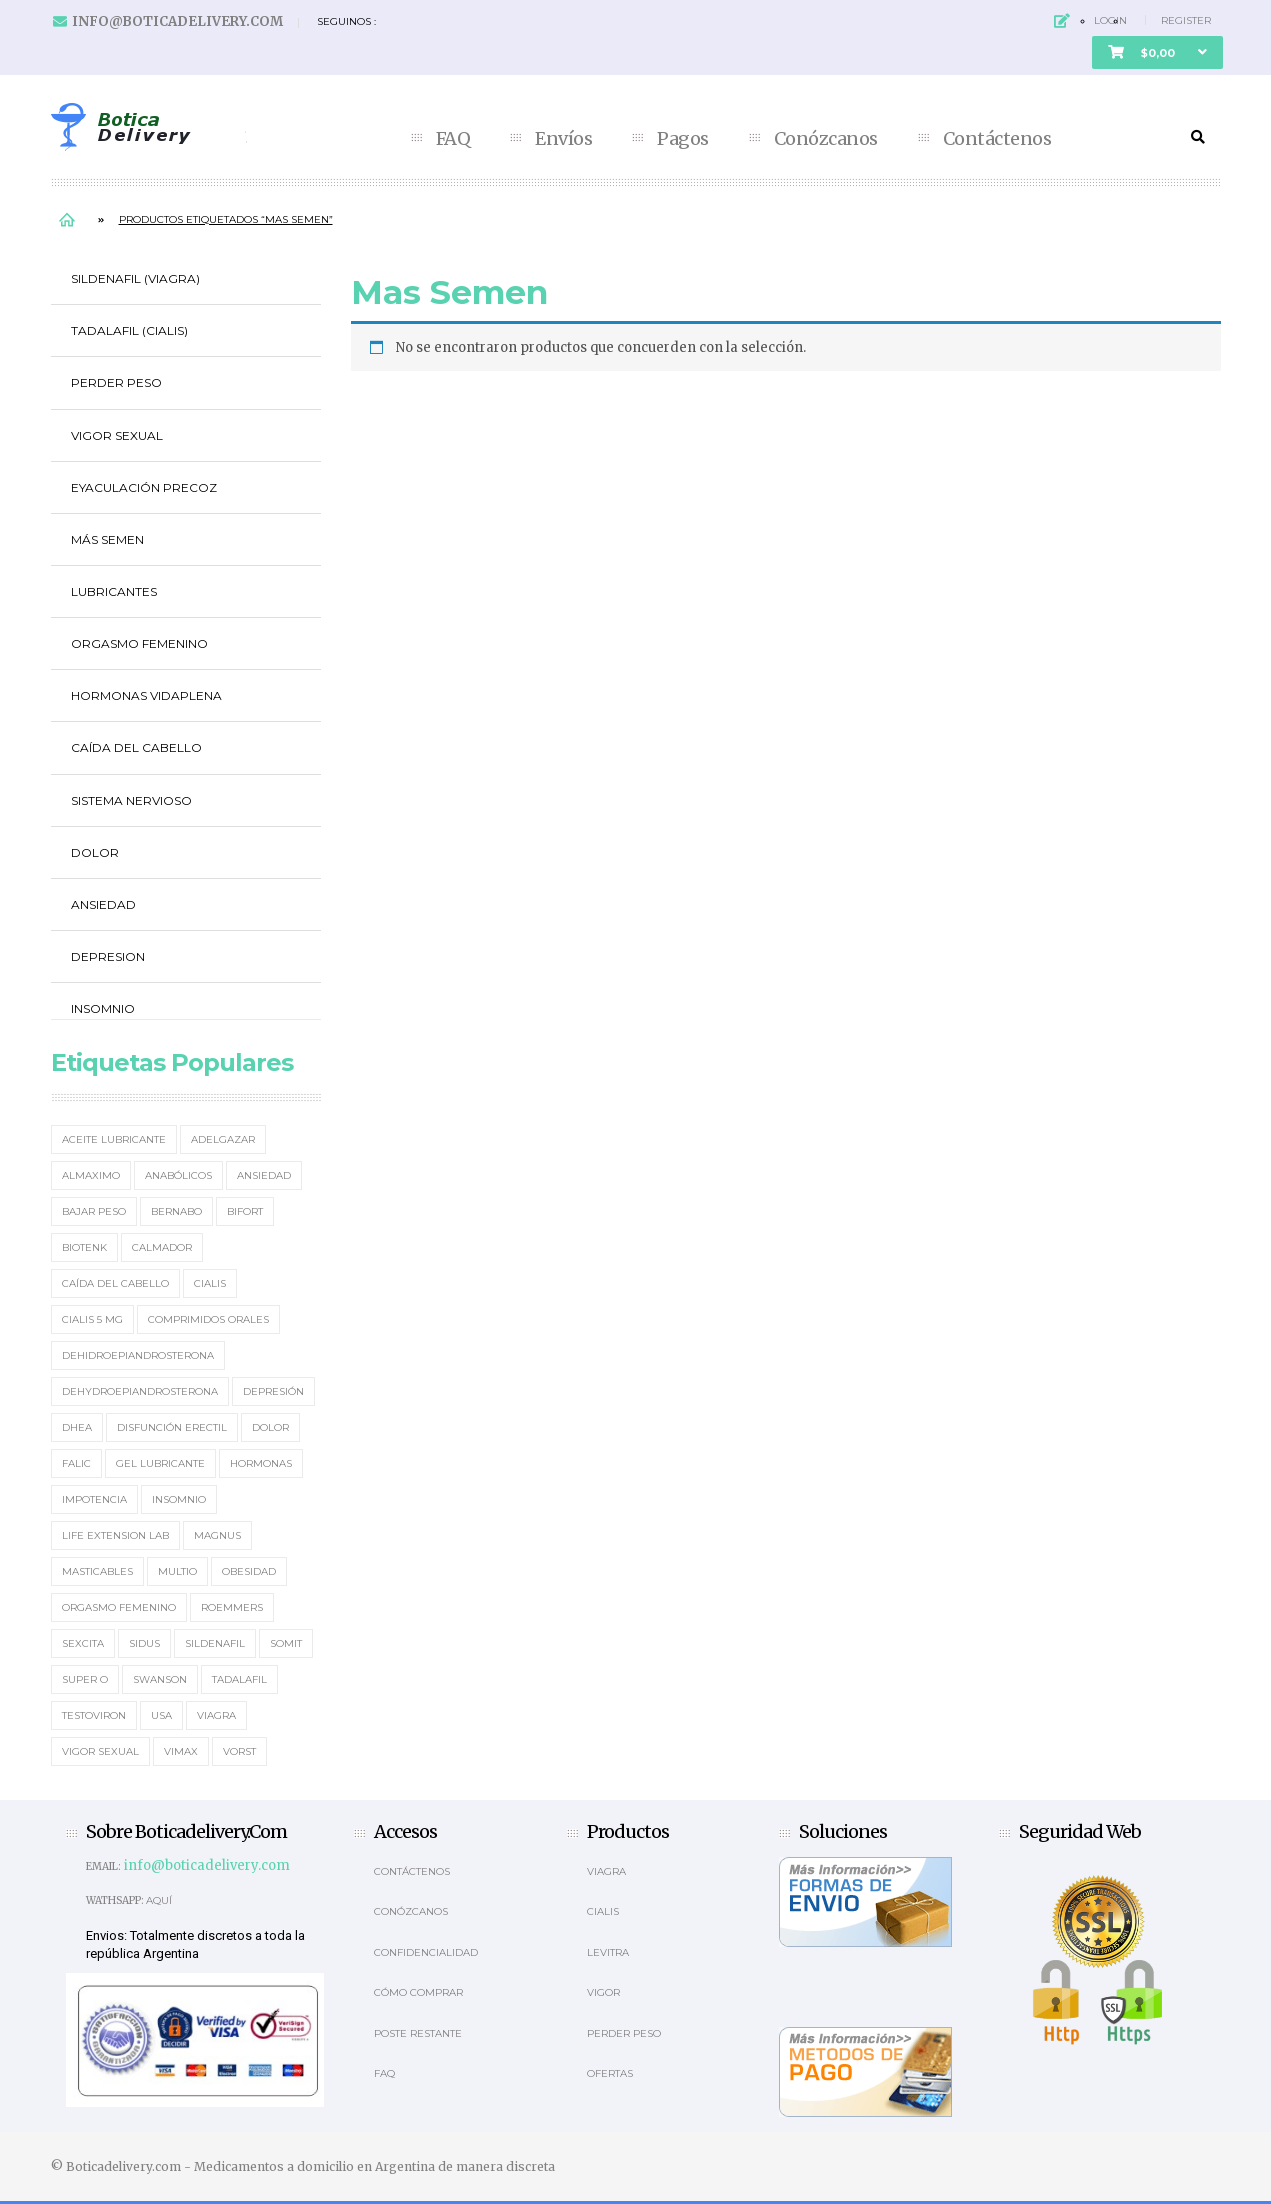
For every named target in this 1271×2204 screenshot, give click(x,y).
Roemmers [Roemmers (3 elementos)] (232, 1607)
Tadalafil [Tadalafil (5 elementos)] (239, 1679)
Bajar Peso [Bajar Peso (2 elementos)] (94, 1211)
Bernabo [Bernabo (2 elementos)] (176, 1211)
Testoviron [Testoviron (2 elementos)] (94, 1715)
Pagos (683, 139)
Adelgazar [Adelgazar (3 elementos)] (223, 1139)
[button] (1157, 52)
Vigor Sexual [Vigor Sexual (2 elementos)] (100, 1751)
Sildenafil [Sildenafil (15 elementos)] (215, 1643)
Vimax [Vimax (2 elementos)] (181, 1751)
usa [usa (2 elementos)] (161, 1715)
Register (1186, 20)
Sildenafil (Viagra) (135, 278)
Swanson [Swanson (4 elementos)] (160, 1679)
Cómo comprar (418, 1992)
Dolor (95, 852)
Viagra (606, 1871)
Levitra (608, 1952)
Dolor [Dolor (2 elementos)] (270, 1427)
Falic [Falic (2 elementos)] (76, 1463)
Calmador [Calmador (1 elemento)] (162, 1247)
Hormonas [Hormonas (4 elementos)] (261, 1463)
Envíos (563, 139)
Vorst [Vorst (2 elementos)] (239, 1751)
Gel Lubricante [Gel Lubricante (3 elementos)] (160, 1463)
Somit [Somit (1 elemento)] (286, 1643)
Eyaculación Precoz (144, 487)
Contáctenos (997, 139)
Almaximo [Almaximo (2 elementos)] (91, 1175)
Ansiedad (103, 904)
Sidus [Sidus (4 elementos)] (144, 1643)
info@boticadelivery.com (177, 21)
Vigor (603, 1992)
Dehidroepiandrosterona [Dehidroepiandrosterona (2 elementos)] (138, 1355)
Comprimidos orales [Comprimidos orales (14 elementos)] (208, 1319)
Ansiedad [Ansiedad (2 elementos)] (264, 1175)
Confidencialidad (426, 1952)
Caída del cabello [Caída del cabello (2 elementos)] (115, 1283)
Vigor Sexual (117, 435)
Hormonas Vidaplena (146, 695)
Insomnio (103, 1008)
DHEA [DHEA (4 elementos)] (77, 1427)
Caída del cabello (136, 747)
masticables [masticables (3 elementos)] (97, 1571)
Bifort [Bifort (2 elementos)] (245, 1211)
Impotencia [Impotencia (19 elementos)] (94, 1499)
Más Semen (107, 539)
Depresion (108, 956)
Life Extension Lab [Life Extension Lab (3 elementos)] (115, 1535)
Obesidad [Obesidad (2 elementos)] (249, 1571)
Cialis (603, 1911)
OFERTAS (610, 2073)
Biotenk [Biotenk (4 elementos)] (84, 1247)
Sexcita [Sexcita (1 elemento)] (83, 1643)
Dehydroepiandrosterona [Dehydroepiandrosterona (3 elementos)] (140, 1391)
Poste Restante (418, 2033)
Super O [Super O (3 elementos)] (85, 1679)
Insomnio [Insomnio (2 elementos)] (179, 1499)
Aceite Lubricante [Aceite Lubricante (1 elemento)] (114, 1139)
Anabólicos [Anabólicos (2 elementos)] (178, 1175)
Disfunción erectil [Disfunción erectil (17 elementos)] (172, 1427)
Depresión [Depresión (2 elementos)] (273, 1391)
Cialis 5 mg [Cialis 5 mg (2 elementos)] (92, 1319)
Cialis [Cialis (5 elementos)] (210, 1283)
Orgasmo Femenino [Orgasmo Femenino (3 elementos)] (119, 1607)
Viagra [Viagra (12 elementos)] (216, 1715)
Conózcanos (826, 139)
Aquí (159, 1900)
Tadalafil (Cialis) (129, 330)
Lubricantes (114, 591)
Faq (384, 2073)
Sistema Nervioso (131, 800)
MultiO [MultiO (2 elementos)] (177, 1571)
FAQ (453, 139)
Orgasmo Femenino (139, 643)
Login (1110, 20)
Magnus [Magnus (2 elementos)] (217, 1535)
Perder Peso (116, 382)
